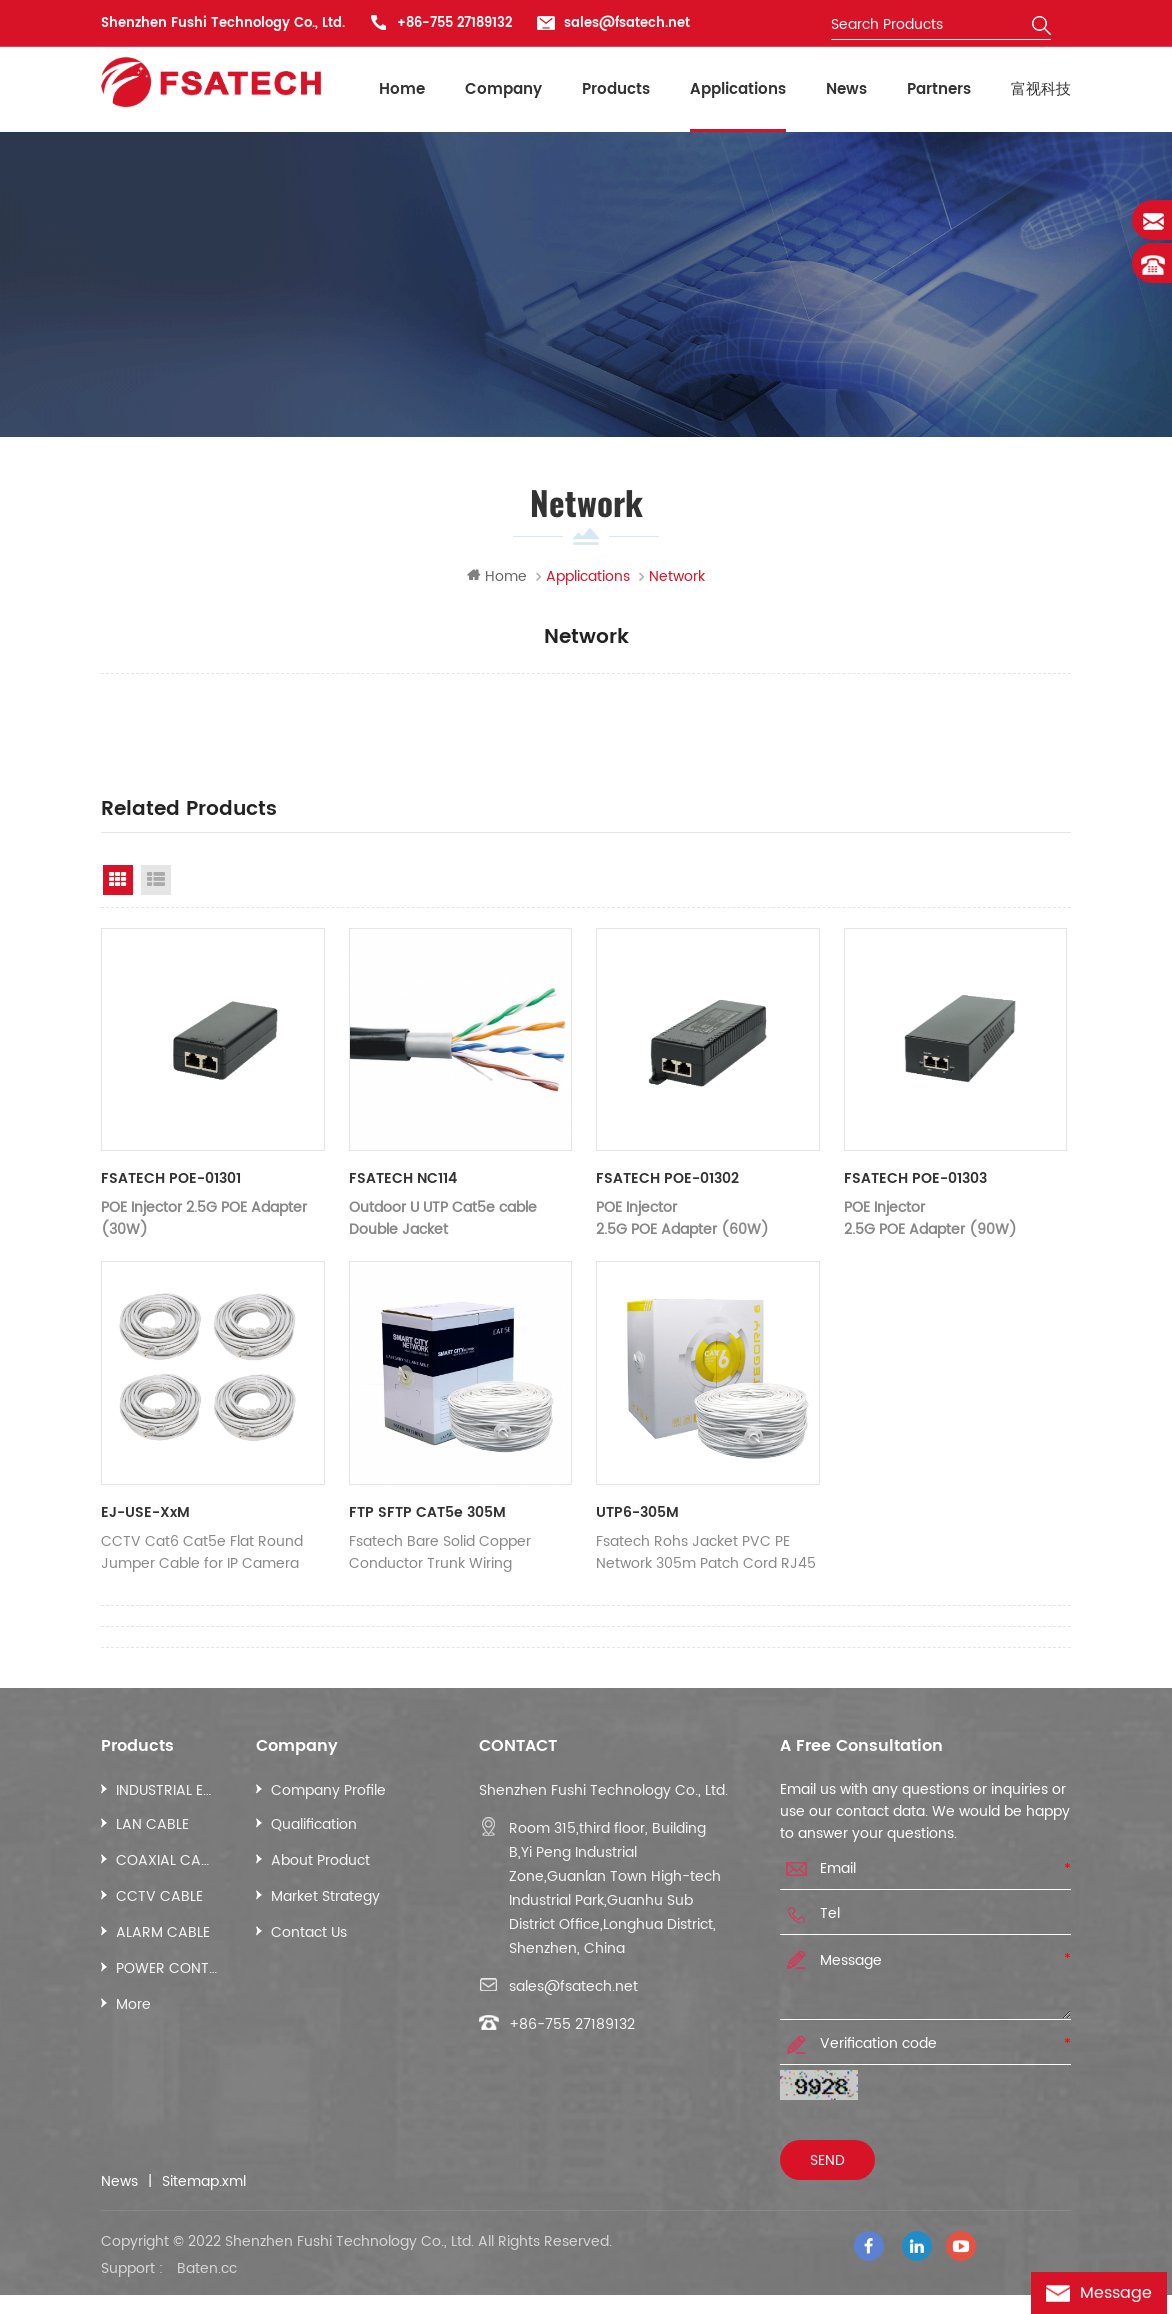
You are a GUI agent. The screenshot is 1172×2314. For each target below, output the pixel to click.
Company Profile (328, 1792)
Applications (738, 89)
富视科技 (1041, 89)
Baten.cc (207, 2288)
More (133, 2006)
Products (616, 89)
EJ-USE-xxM (145, 1514)
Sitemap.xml (204, 2184)
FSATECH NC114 (403, 1181)
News (846, 89)
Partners (939, 89)
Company (503, 89)
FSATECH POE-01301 (171, 1181)
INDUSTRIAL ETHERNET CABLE (166, 1792)
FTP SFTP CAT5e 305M (427, 1514)
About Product (320, 1862)
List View (156, 882)
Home (402, 89)
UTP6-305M (637, 1514)
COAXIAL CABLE (166, 1862)
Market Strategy (325, 1898)
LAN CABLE (152, 1826)
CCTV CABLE (159, 1898)
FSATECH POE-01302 (667, 1181)
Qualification (314, 1826)
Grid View (118, 882)
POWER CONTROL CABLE (166, 1970)
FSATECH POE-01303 (915, 1181)
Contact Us (309, 1934)
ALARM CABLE (163, 1934)
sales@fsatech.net (627, 23)
